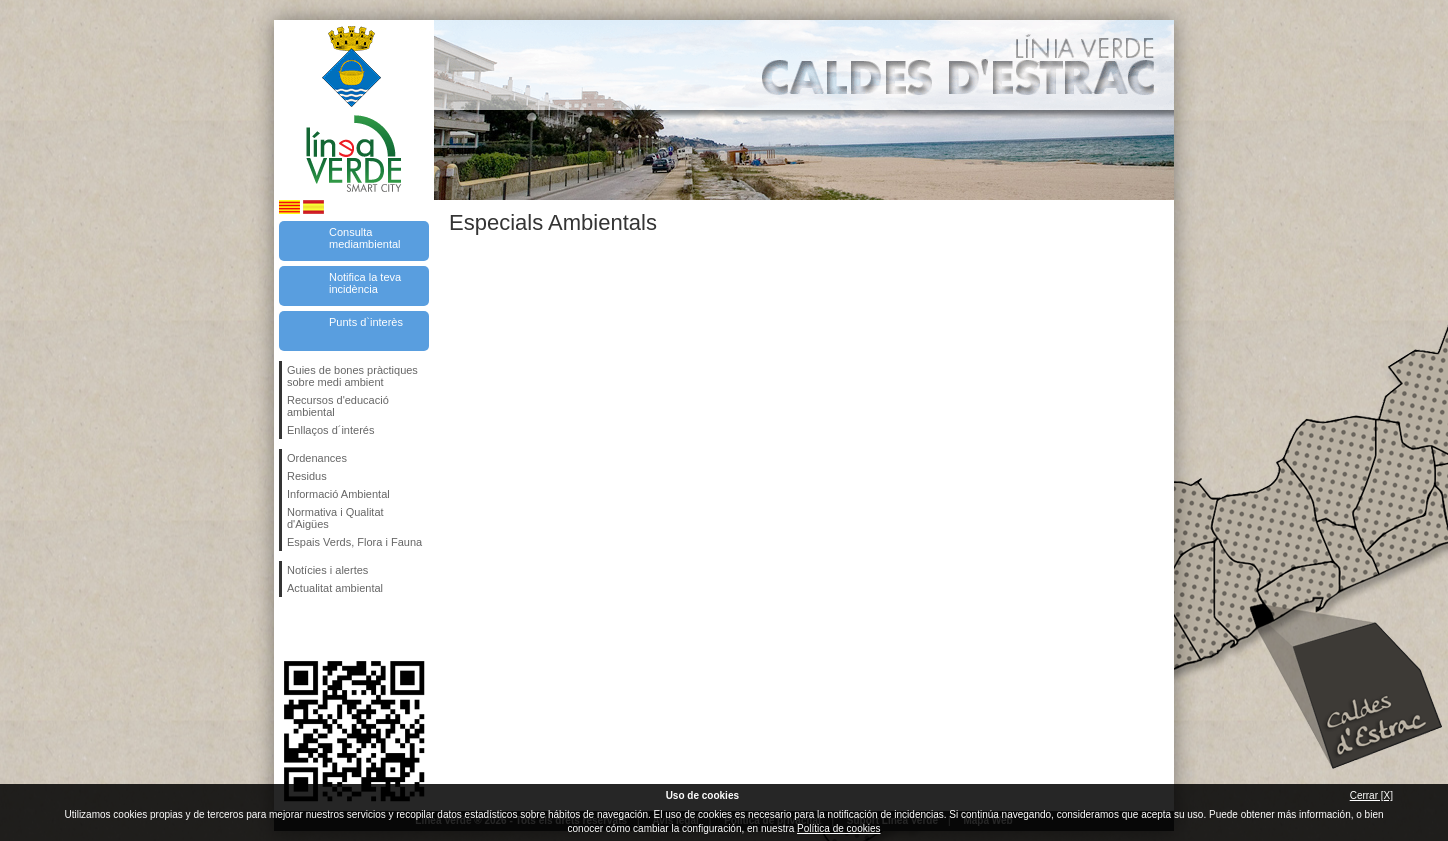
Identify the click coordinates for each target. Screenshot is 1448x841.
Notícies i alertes (327, 570)
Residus (307, 476)
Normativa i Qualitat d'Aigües (335, 518)
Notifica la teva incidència (365, 283)
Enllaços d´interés (330, 430)
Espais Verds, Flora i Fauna (354, 542)
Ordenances (317, 458)
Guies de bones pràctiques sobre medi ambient (352, 376)
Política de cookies (838, 828)
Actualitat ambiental (335, 588)
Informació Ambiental (338, 494)
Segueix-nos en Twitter (324, 629)
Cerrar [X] (1371, 795)
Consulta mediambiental (365, 238)
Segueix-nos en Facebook (291, 629)
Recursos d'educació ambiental (338, 406)
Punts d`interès (366, 322)
